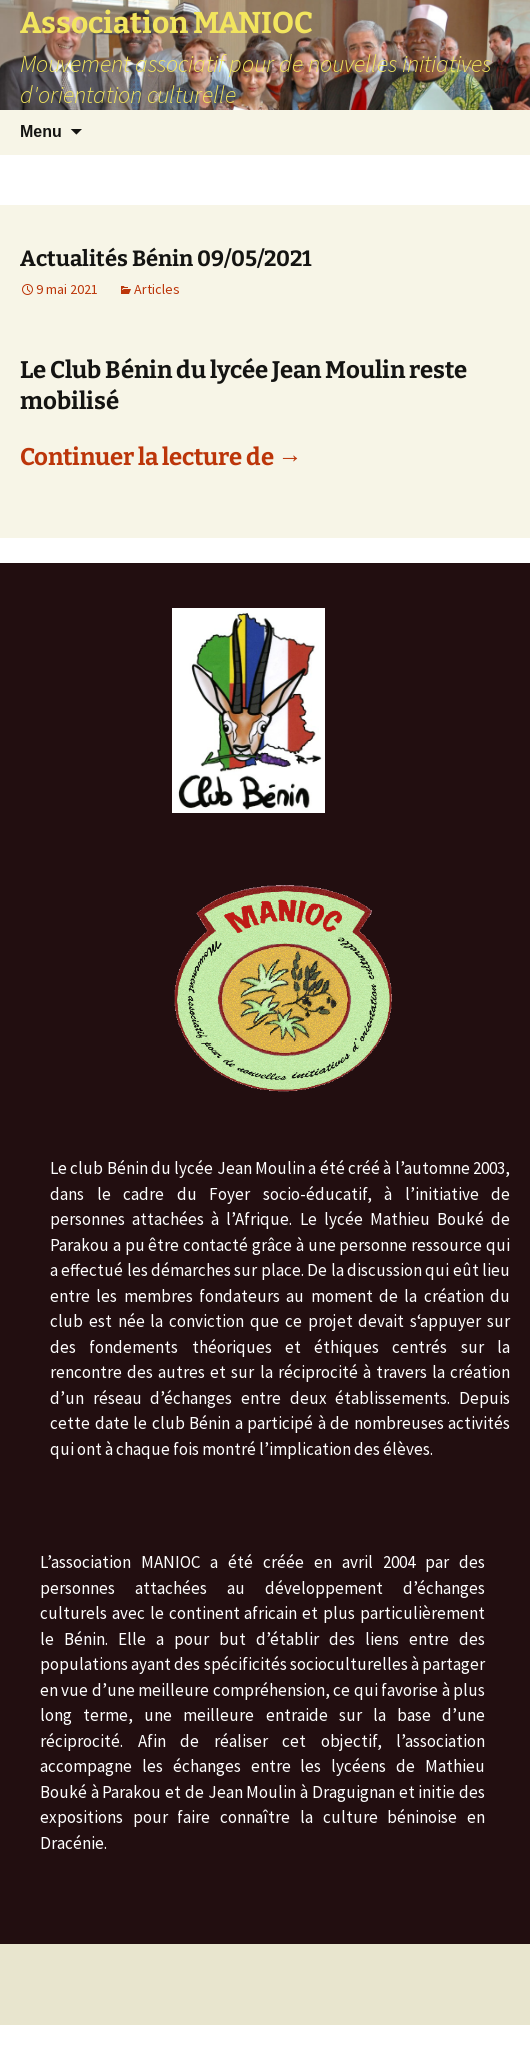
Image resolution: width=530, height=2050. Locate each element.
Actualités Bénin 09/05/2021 (166, 258)
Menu (41, 131)
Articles (157, 289)
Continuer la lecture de (161, 457)
